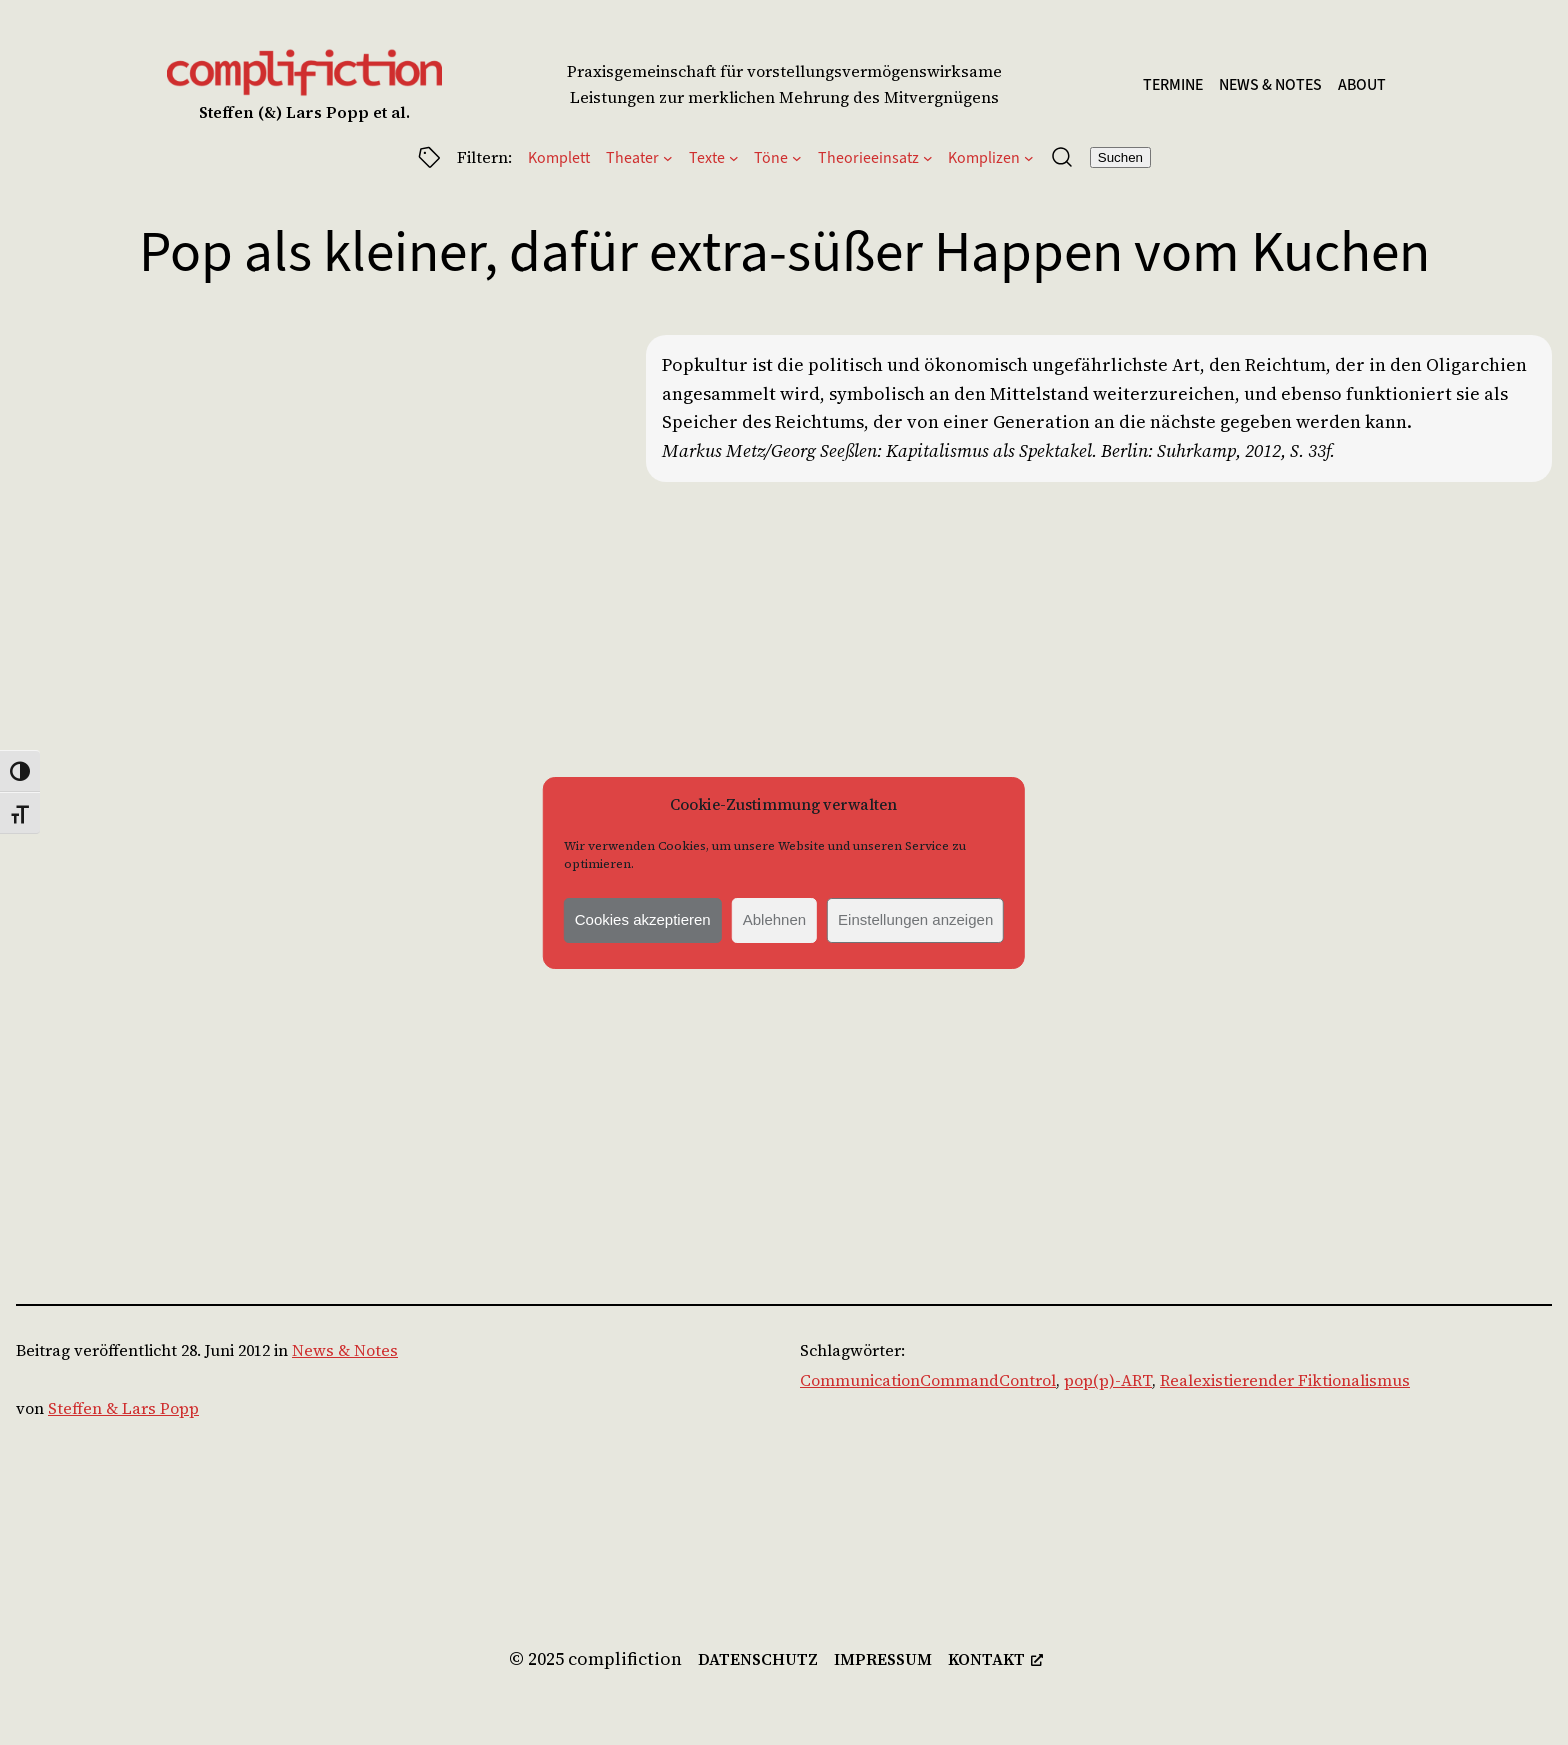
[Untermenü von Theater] (668, 157)
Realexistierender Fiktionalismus (1285, 1380)
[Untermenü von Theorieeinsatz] (928, 157)
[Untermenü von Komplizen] (1029, 157)
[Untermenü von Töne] (797, 157)
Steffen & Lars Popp (123, 1408)
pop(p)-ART (1108, 1380)
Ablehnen (774, 919)
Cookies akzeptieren (643, 919)
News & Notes (345, 1350)
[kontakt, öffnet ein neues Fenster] (995, 1660)
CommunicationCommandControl (928, 1380)
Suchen (1120, 157)
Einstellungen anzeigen (915, 919)
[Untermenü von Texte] (734, 157)
